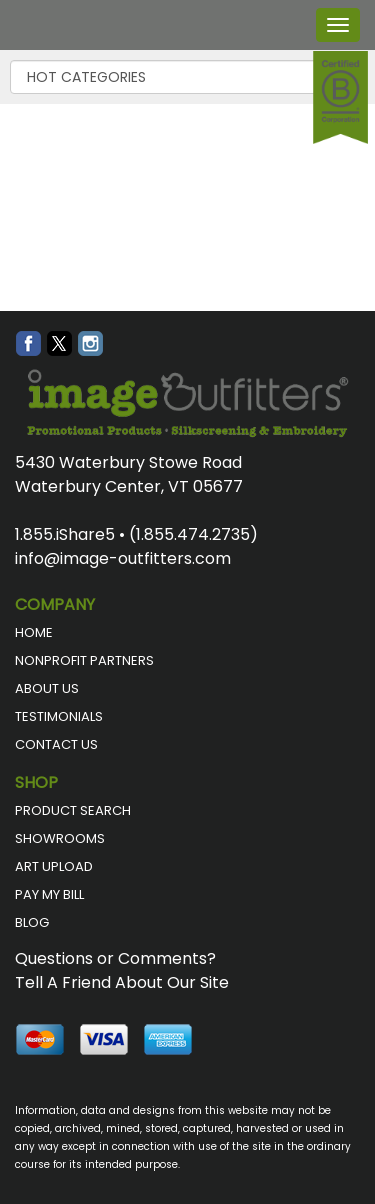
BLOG (32, 922)
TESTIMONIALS (59, 716)
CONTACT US (56, 744)
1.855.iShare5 (65, 534)
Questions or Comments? (115, 958)
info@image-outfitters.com (123, 558)
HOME (34, 632)
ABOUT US (47, 688)
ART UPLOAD (54, 866)
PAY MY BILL (49, 894)
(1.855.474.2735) (193, 534)
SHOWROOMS (60, 838)
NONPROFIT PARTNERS (84, 660)
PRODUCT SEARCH (73, 810)
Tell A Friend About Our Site (122, 982)
